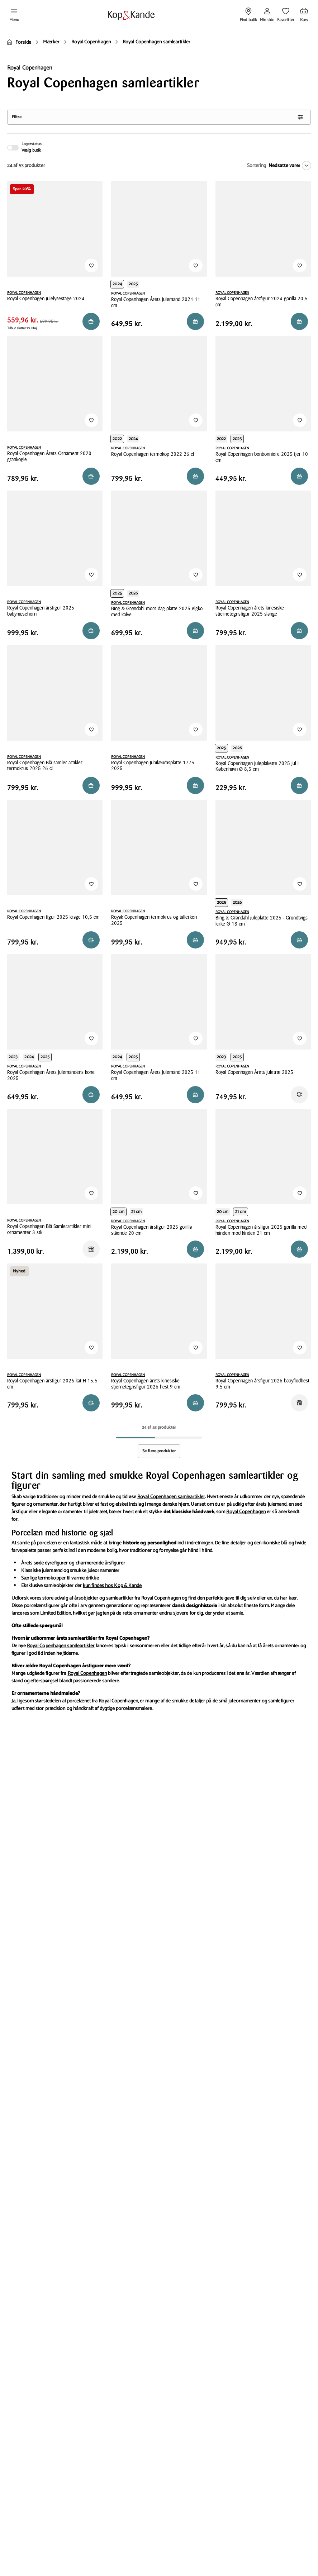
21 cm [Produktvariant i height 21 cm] (136, 1211)
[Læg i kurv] (299, 785)
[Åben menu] (14, 15)
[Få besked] (299, 1094)
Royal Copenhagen (246, 1512)
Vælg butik (31, 150)
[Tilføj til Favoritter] (91, 265)
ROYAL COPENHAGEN (24, 293)
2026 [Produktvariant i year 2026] (133, 593)
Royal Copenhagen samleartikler (171, 1497)
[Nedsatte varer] (288, 165)
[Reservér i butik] (91, 321)
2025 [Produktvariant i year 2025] (133, 284)
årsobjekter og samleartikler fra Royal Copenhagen (127, 1598)
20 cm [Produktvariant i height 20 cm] (118, 1211)
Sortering (256, 165)
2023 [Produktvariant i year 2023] (13, 1056)
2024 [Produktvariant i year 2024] (117, 284)
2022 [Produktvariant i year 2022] (117, 438)
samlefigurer (281, 1701)
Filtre (157, 117)
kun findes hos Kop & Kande (112, 1586)
